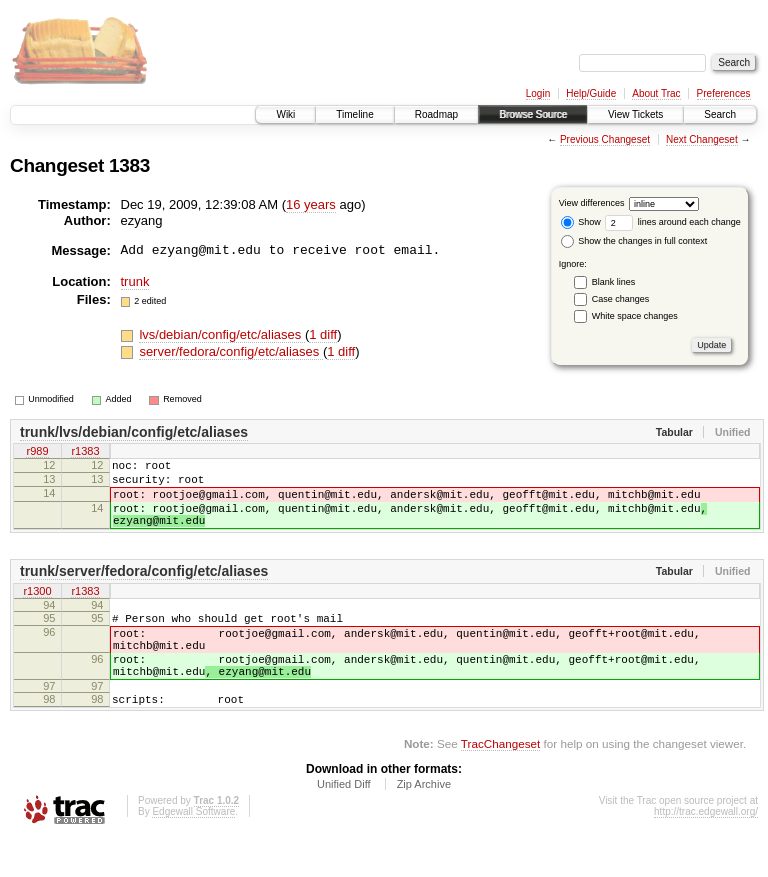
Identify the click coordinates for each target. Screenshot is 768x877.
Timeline (354, 114)
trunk (135, 281)
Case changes (621, 299)
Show (581, 222)
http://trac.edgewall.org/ (706, 850)
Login (538, 93)
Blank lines (614, 282)
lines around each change (673, 222)
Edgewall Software (193, 850)
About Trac (656, 93)
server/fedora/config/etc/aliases (231, 351)
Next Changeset (702, 139)
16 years (311, 204)
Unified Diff (344, 823)
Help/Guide (591, 93)
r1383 (85, 453)
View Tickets (635, 114)
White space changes (635, 316)
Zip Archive (424, 823)
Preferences (724, 93)
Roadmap (436, 114)
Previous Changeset (605, 139)
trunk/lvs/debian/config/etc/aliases (134, 432)
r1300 (37, 610)
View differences (592, 203)
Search (720, 114)
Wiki (285, 114)
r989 (37, 453)
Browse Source (533, 114)
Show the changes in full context (634, 241)
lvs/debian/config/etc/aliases (221, 334)
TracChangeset (500, 782)
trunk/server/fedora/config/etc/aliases (144, 589)
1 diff (323, 334)
